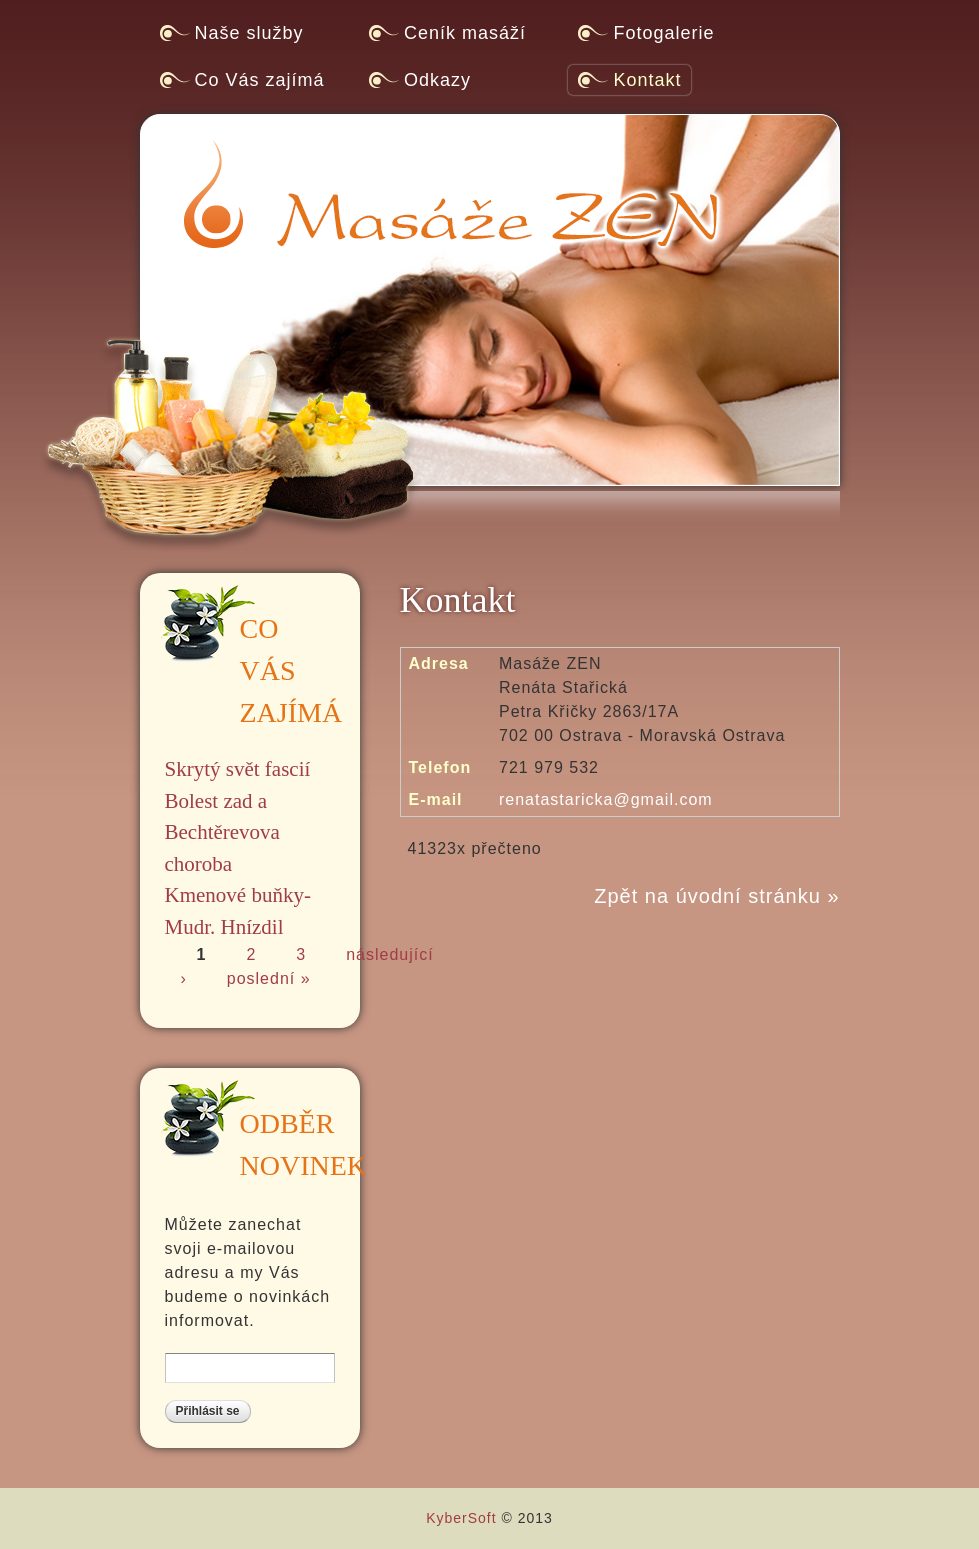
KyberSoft (461, 1518)
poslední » (269, 978)
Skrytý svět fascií (238, 769)
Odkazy (437, 80)
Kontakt (647, 80)
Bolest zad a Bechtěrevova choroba (222, 832)
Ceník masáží (465, 33)
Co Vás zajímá (260, 80)
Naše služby (249, 33)
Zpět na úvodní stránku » (716, 896)
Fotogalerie (663, 33)
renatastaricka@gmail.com (606, 799)
